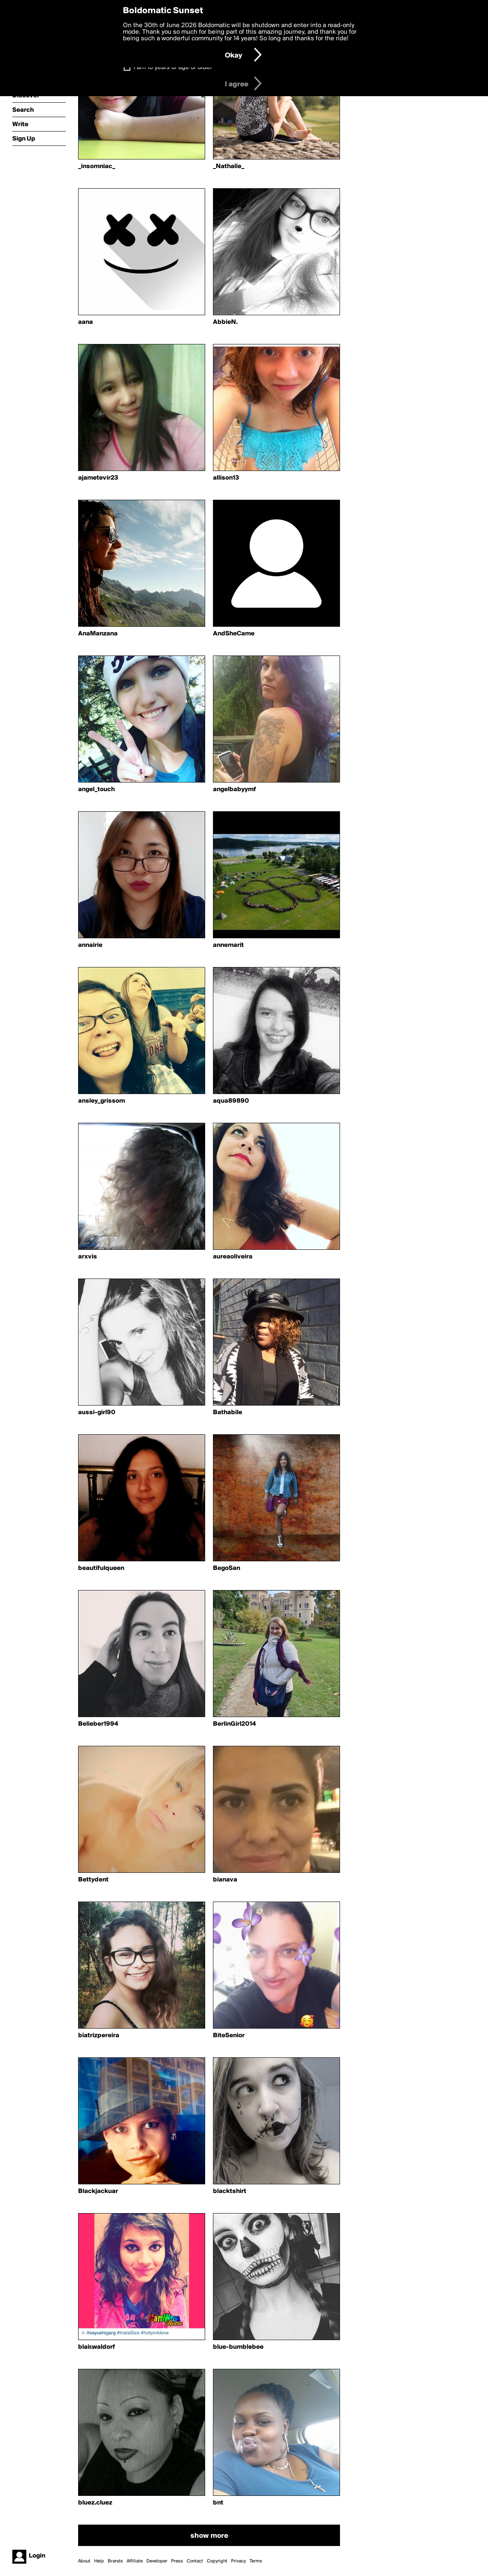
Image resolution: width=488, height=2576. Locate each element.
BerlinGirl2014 (234, 1724)
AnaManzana (98, 633)
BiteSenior (229, 2035)
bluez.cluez (95, 2503)
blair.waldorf (96, 2347)
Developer (156, 2561)
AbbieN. (225, 322)
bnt (218, 2503)
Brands (115, 2561)
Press (177, 2561)
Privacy (238, 2561)
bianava (225, 1880)
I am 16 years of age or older (173, 67)
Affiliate (135, 2561)
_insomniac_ (96, 166)
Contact (195, 2561)
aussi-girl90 (97, 1412)
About (84, 2561)
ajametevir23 (98, 478)
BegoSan (226, 1568)
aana (85, 322)
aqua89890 (231, 1101)
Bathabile (227, 1412)
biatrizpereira (98, 2035)
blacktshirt (229, 2191)
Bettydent (93, 1880)
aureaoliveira (232, 1256)
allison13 (226, 478)
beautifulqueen (101, 1568)
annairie (90, 945)
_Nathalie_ (228, 166)
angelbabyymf (234, 789)
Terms (256, 2561)
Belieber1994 (98, 1724)
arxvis (87, 1256)
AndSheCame (233, 633)
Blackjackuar (98, 2191)
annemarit (228, 945)
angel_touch (96, 789)
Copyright (217, 2561)
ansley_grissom (101, 1101)
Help (99, 2561)
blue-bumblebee (238, 2347)
